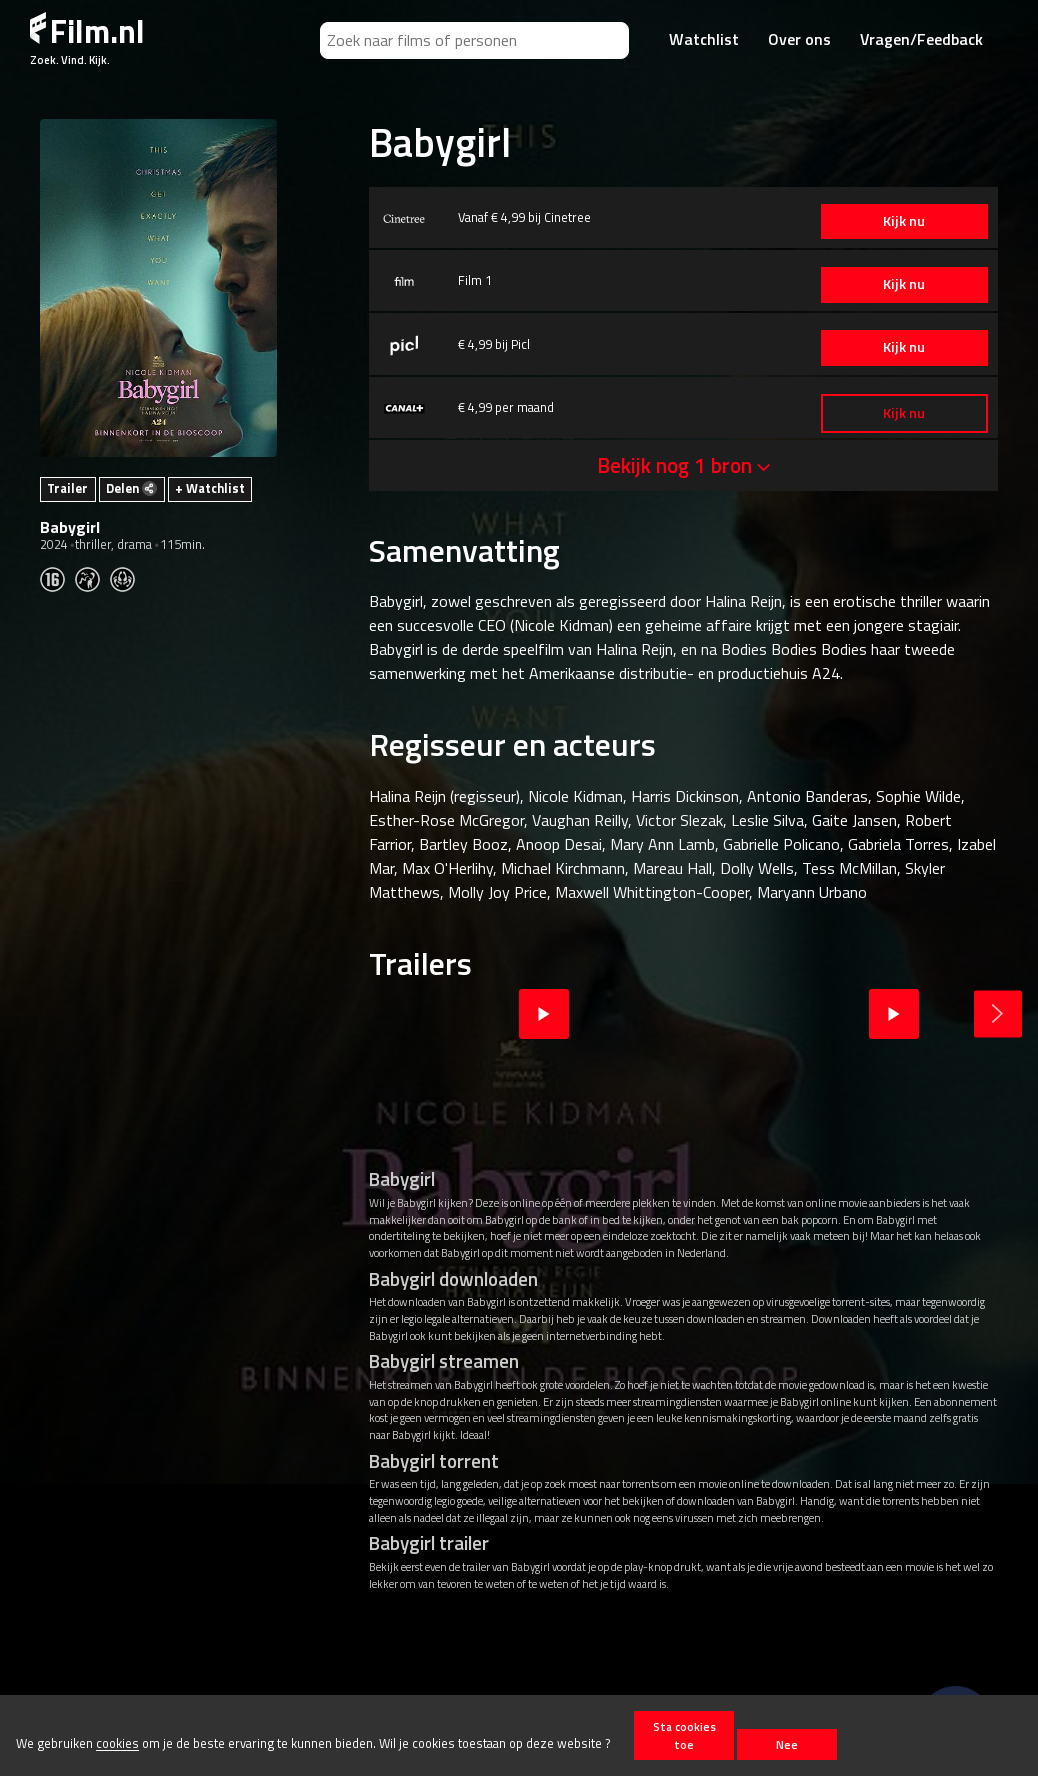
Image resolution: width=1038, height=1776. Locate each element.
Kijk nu (903, 221)
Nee (787, 1744)
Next (998, 1014)
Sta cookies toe (684, 1735)
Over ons (799, 39)
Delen (131, 488)
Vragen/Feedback (921, 39)
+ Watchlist (210, 488)
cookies (117, 1744)
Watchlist (704, 39)
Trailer (67, 488)
